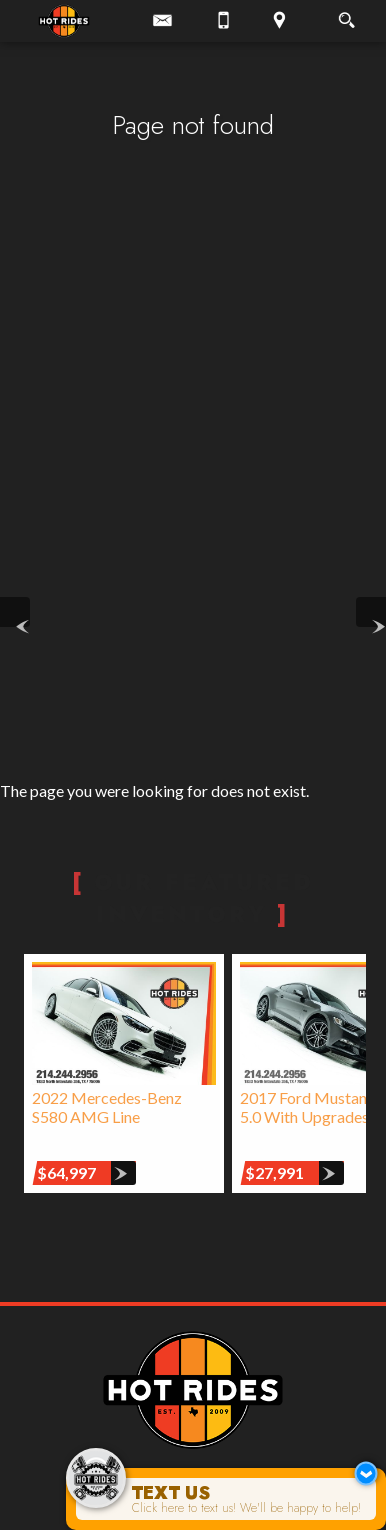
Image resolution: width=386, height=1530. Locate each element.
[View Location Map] (279, 21)
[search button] (346, 14)
